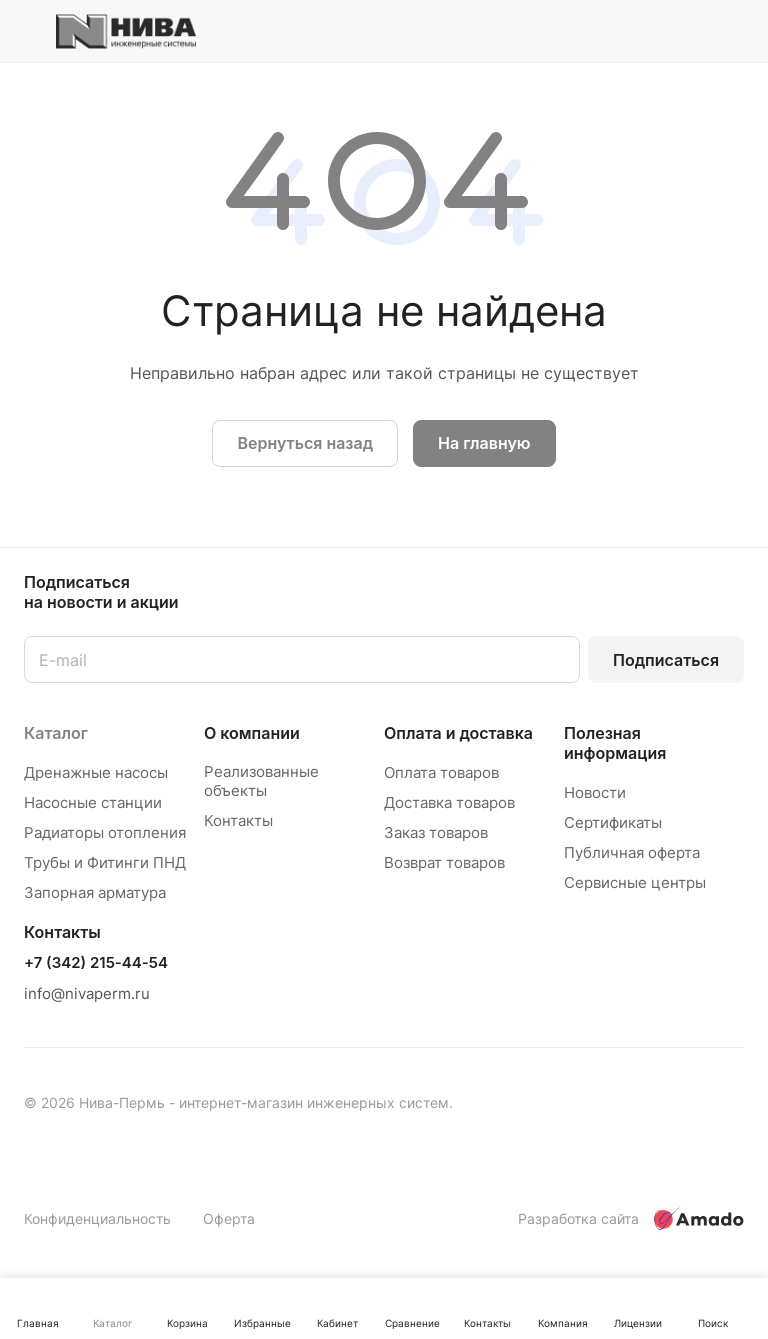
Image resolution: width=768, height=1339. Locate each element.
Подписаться (666, 660)
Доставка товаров (449, 802)
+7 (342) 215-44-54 (96, 963)
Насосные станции (93, 802)
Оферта (229, 1218)
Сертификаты (613, 822)
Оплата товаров (441, 772)
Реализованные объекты (261, 781)
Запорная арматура (95, 892)
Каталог (56, 733)
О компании (252, 733)
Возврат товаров (444, 862)
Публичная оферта (632, 852)
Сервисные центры (635, 882)
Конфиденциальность (97, 1218)
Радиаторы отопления (105, 832)
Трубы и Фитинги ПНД (105, 862)
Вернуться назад (305, 443)
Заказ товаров (436, 832)
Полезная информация (615, 743)
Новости (595, 792)
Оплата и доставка (458, 733)
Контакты (238, 820)
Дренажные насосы (96, 772)
